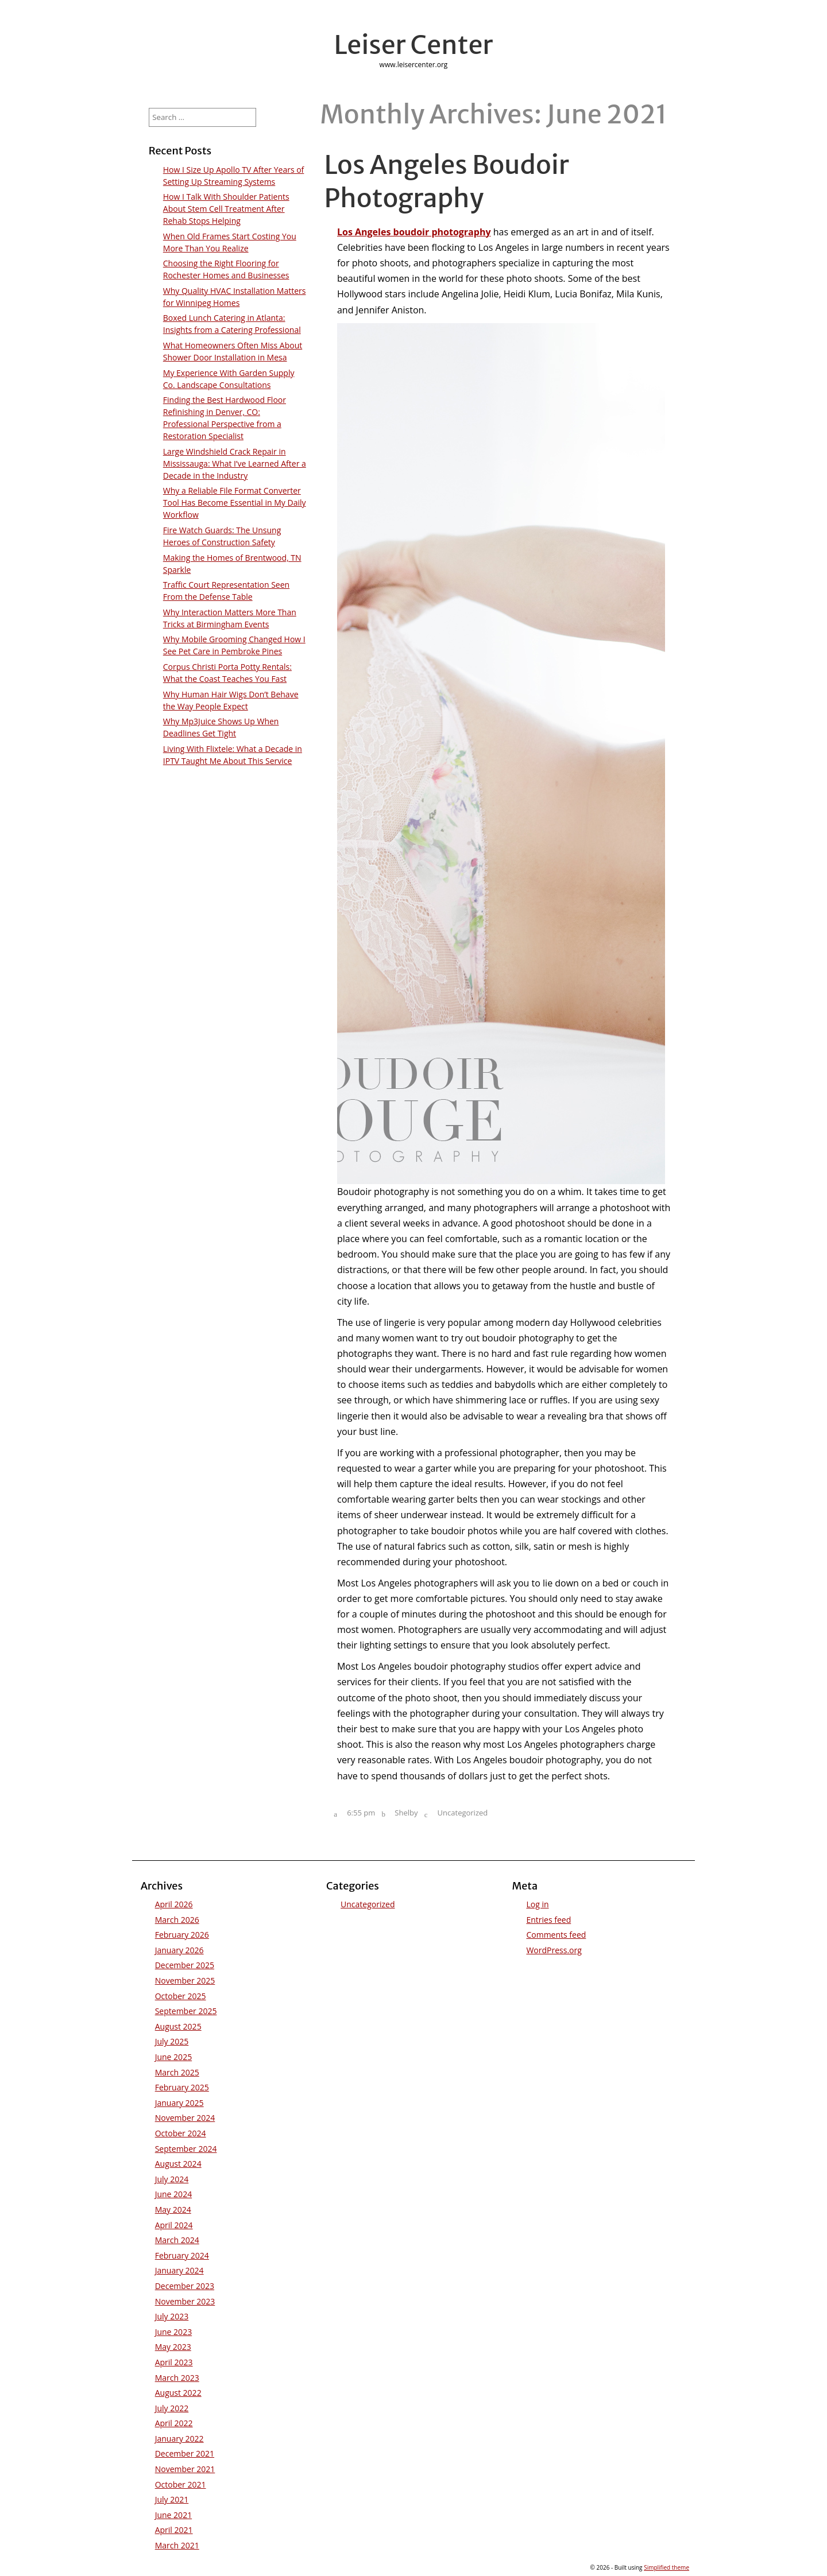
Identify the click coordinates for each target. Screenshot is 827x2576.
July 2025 (172, 2041)
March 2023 (177, 2377)
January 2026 (179, 1950)
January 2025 (179, 2102)
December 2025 (184, 1965)
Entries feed (548, 1919)
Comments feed (556, 1934)
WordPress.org (553, 1950)
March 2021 (177, 2545)
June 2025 (173, 2056)
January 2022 (179, 2438)
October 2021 (180, 2484)
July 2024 (172, 2179)
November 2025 (185, 1980)
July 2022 (172, 2408)
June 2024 (173, 2194)
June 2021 (173, 2514)
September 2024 (186, 2148)
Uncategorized (463, 1812)
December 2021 (184, 2453)
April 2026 (174, 1904)
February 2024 (182, 2255)
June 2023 (173, 2331)
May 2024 (173, 2209)
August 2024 (178, 2163)
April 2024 (174, 2225)
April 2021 (174, 2529)
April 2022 (174, 2423)
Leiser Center (413, 45)
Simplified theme (666, 2567)
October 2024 (180, 2133)
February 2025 (182, 2087)
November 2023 (185, 2301)
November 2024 (185, 2117)
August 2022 (178, 2392)
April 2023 (174, 2362)
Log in (537, 1904)
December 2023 (184, 2285)
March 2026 (177, 1919)
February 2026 (182, 1934)
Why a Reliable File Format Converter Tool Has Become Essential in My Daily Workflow (234, 502)
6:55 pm (361, 1812)
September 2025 (186, 2010)
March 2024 (177, 2239)
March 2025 (177, 2072)
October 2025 (180, 1996)
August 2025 (178, 2026)
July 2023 (172, 2316)
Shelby (406, 1812)
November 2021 (185, 2469)
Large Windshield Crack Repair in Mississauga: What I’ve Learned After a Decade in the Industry (234, 463)
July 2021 (172, 2499)
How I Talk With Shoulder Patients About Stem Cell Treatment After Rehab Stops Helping (226, 208)
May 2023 (173, 2346)
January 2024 (179, 2270)
